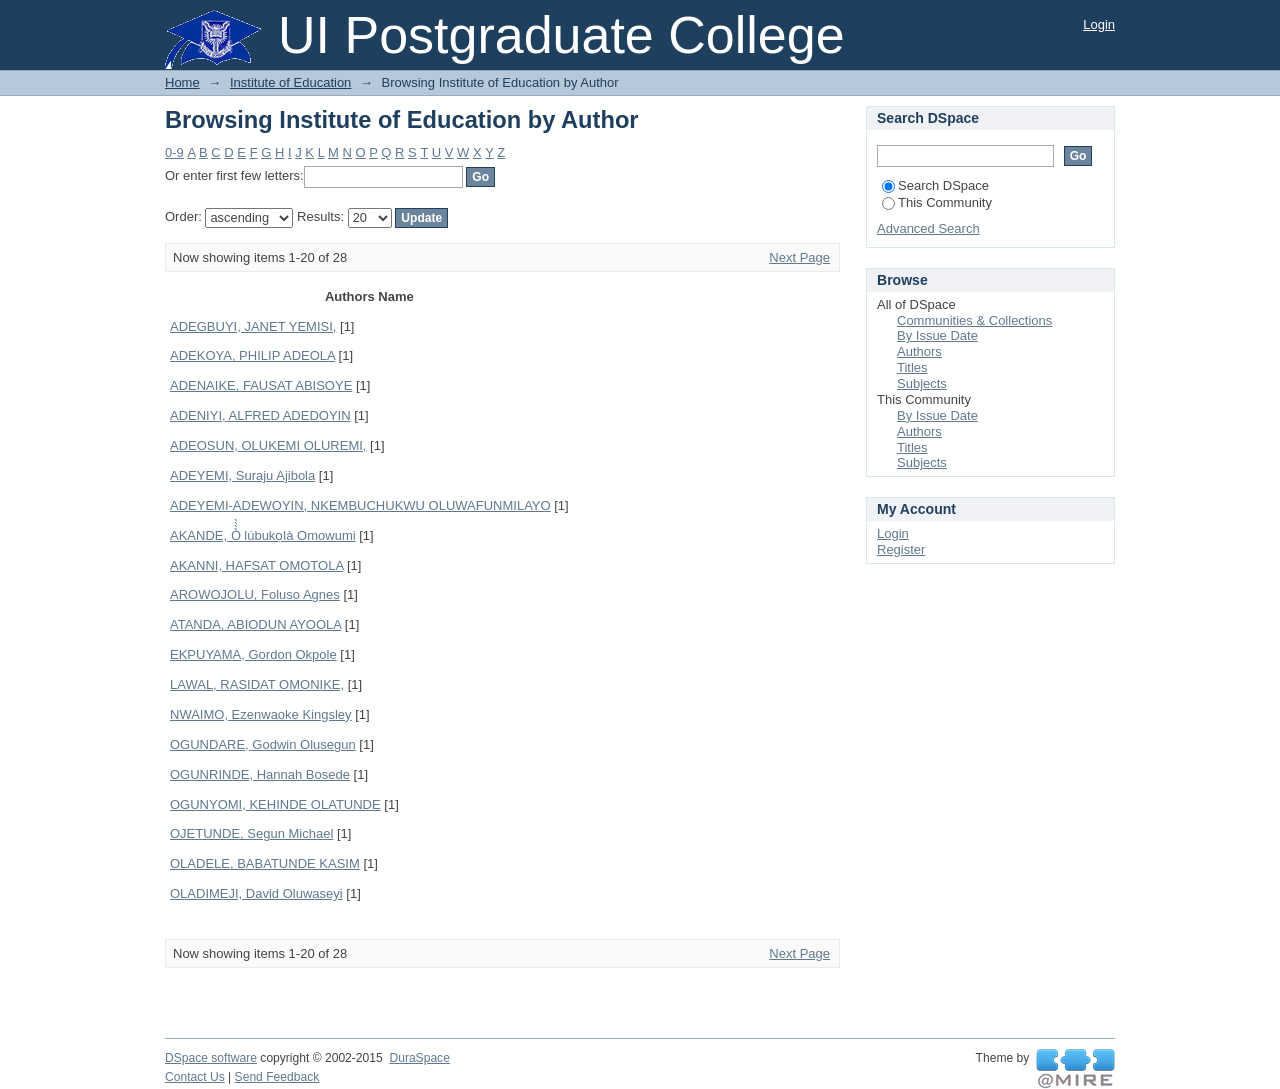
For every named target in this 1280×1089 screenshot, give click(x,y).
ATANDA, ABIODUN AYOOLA (255, 624)
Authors (919, 351)
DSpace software (211, 1058)
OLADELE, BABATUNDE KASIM (265, 863)
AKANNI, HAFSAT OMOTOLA (256, 565)
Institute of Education (290, 82)
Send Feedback (277, 1077)
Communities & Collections (974, 320)
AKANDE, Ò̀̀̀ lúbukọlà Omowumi (263, 535)
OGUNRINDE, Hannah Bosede (260, 774)
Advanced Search (928, 228)
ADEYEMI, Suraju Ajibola (242, 475)
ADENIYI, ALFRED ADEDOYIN (260, 415)
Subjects (922, 383)
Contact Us (195, 1077)
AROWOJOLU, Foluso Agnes (255, 594)
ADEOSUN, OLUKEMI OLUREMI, (268, 445)
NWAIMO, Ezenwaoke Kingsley (261, 714)
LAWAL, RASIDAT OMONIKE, (257, 684)
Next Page (799, 257)
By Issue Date (937, 335)
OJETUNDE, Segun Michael (251, 833)
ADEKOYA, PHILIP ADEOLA (252, 355)
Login (1099, 24)
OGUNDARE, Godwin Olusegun (263, 744)
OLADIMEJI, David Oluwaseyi (256, 893)
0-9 (174, 152)
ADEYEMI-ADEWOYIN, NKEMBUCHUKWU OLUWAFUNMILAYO (360, 505)
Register (901, 549)
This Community (937, 202)
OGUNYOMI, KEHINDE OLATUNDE (275, 804)
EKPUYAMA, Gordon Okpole (253, 654)
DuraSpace (419, 1058)
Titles (912, 367)
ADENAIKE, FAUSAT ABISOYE (261, 385)
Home (182, 82)
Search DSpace (935, 185)
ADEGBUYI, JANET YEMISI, (253, 326)
